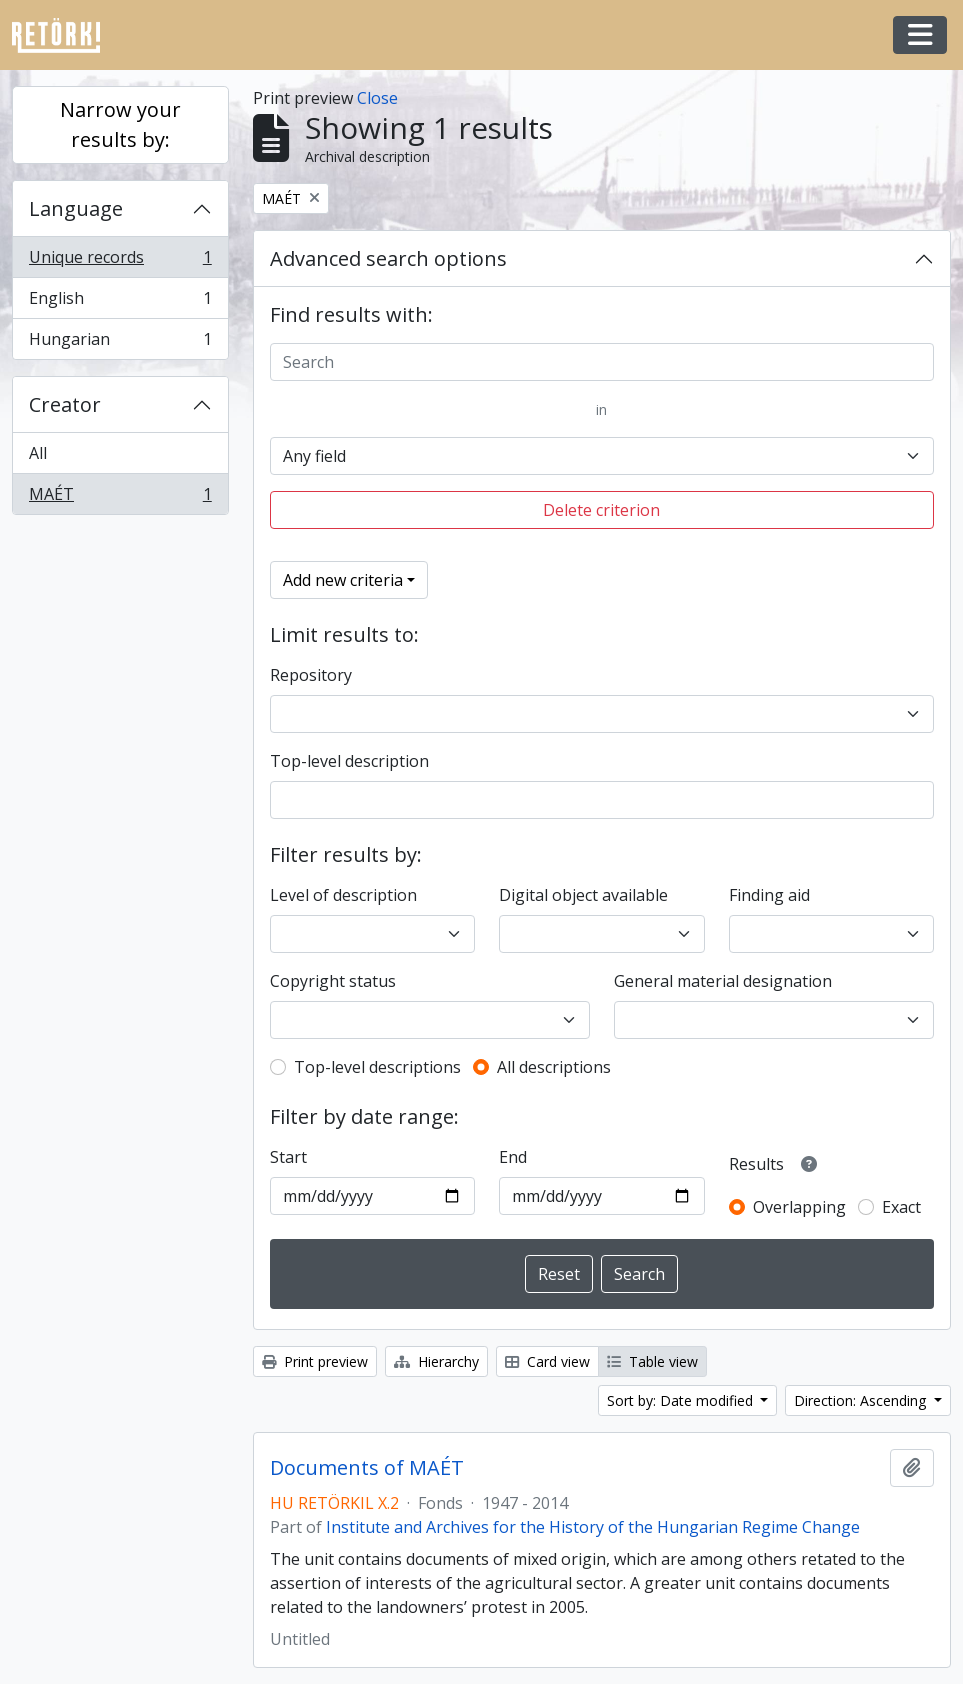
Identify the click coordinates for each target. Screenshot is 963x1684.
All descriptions (554, 1067)
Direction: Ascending (862, 1400)
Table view (652, 1361)
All (38, 453)
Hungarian (120, 343)
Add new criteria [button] (343, 580)
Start (288, 1157)
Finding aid (769, 895)
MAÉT (120, 498)
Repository (311, 675)
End (513, 1157)
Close (377, 98)
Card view (547, 1361)
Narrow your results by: (120, 124)
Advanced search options (388, 258)
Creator (65, 404)
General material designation (723, 981)
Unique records (120, 261)
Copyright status (333, 981)
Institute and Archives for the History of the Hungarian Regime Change (593, 1527)
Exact (901, 1207)
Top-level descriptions (377, 1067)
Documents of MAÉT (367, 1468)
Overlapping (799, 1207)
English (120, 302)
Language (76, 208)
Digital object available (583, 895)
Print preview (315, 1361)
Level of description (343, 895)
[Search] (602, 362)
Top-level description (349, 761)
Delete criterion (601, 510)
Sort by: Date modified (682, 1400)
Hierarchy (436, 1361)
